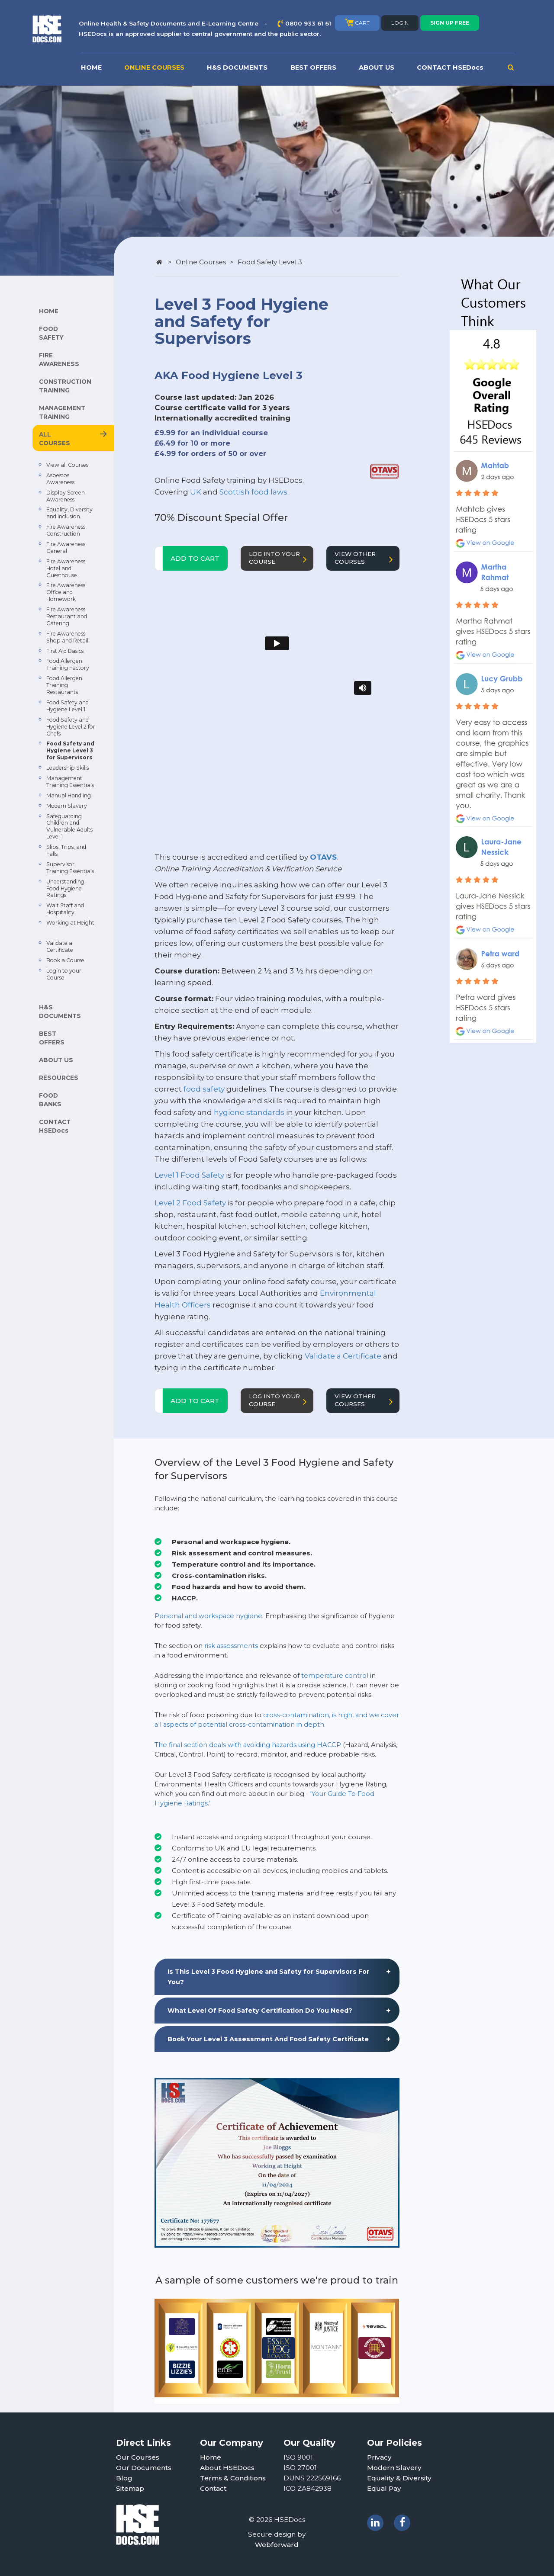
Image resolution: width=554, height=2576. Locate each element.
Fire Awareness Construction (65, 530)
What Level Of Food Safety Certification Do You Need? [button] (259, 2010)
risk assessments (231, 1646)
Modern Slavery (66, 806)
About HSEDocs (227, 2468)
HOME (91, 67)
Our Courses (137, 2457)
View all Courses (67, 465)
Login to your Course (63, 974)
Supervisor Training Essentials (70, 867)
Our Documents (143, 2468)
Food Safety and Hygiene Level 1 (67, 706)
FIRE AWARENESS (59, 359)
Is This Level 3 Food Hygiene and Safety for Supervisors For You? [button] (268, 1977)
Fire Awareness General (65, 547)
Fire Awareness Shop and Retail (67, 637)
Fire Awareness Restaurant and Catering (66, 616)
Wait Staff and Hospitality (65, 908)
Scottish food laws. (254, 492)
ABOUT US (376, 67)
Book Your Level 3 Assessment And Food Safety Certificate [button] (268, 2039)
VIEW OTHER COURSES (365, 558)
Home (210, 2457)
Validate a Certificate (59, 946)
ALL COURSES (54, 438)
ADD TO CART (195, 558)
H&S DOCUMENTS (237, 67)
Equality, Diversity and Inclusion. (69, 513)
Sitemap (130, 2488)
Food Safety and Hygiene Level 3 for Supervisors (70, 750)
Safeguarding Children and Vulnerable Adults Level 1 (69, 826)
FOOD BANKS (50, 1100)
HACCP (329, 1745)
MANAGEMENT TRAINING (62, 412)
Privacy (379, 2457)
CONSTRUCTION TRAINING (65, 386)
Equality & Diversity (399, 2478)
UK (195, 492)
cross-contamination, (296, 1715)
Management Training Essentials (70, 781)
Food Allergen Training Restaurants (64, 685)
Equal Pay (384, 2488)
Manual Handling (68, 795)
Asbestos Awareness (60, 478)
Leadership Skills (67, 767)
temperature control (334, 1676)
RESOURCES (58, 1077)
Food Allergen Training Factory (67, 664)
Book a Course (65, 960)
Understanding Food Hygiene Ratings (65, 888)
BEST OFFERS (313, 67)
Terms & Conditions (233, 2478)
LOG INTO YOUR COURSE (279, 558)
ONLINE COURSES (154, 67)
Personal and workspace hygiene (208, 1616)
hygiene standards (249, 1112)
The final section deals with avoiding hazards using (236, 1745)
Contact (213, 2488)
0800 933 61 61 (308, 23)
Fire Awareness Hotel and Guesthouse (65, 568)
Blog (124, 2478)
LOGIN (400, 22)
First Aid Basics (65, 651)
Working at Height (70, 922)
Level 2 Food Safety (190, 1202)
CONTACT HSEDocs (450, 67)
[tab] (277, 1977)
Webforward (277, 2545)
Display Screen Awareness (65, 496)
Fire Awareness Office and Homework (65, 592)
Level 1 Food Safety (189, 1175)
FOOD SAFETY (51, 333)
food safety (204, 1089)
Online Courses (201, 262)
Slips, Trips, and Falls (66, 850)
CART (357, 22)
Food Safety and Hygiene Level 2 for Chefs (70, 726)
